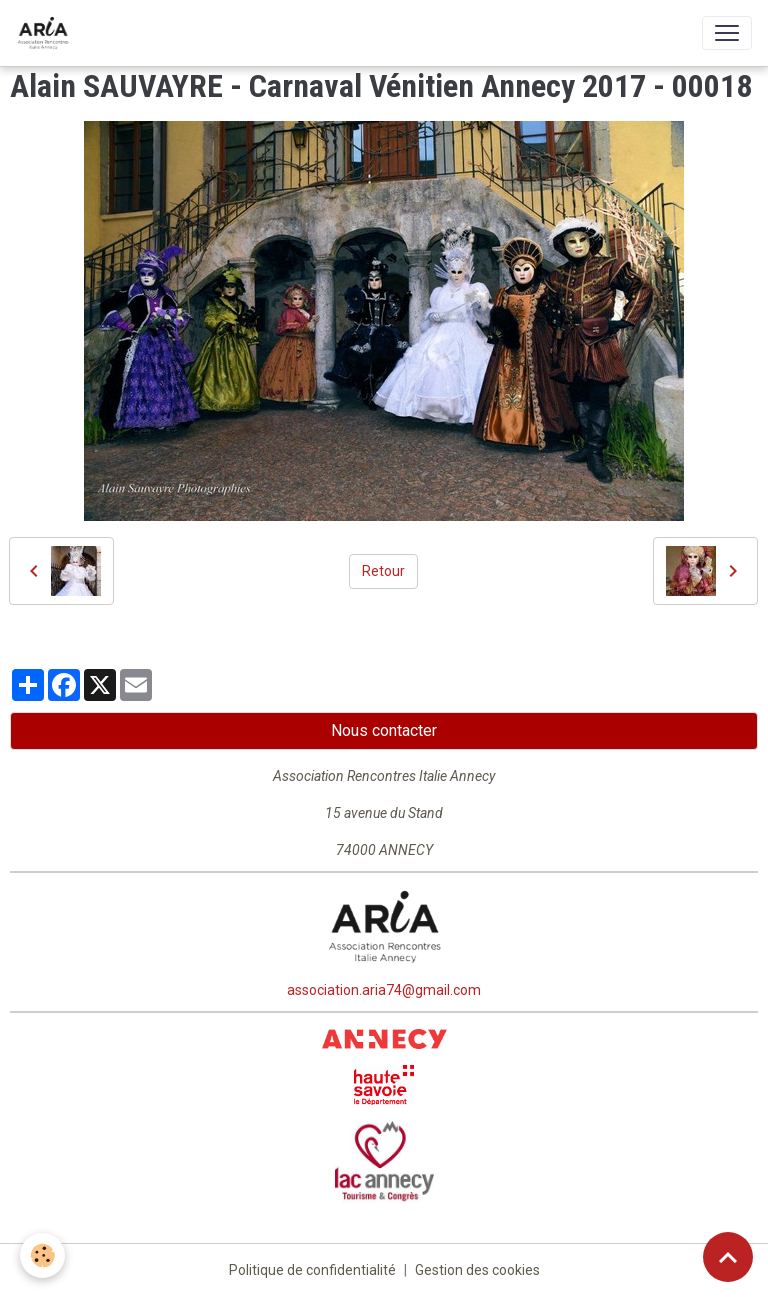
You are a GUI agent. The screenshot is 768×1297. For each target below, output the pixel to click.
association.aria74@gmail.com (384, 990)
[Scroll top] (728, 1257)
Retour (383, 571)
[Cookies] (42, 1255)
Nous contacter (384, 730)
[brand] (47, 33)
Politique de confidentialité (312, 1270)
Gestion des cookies (477, 1270)
